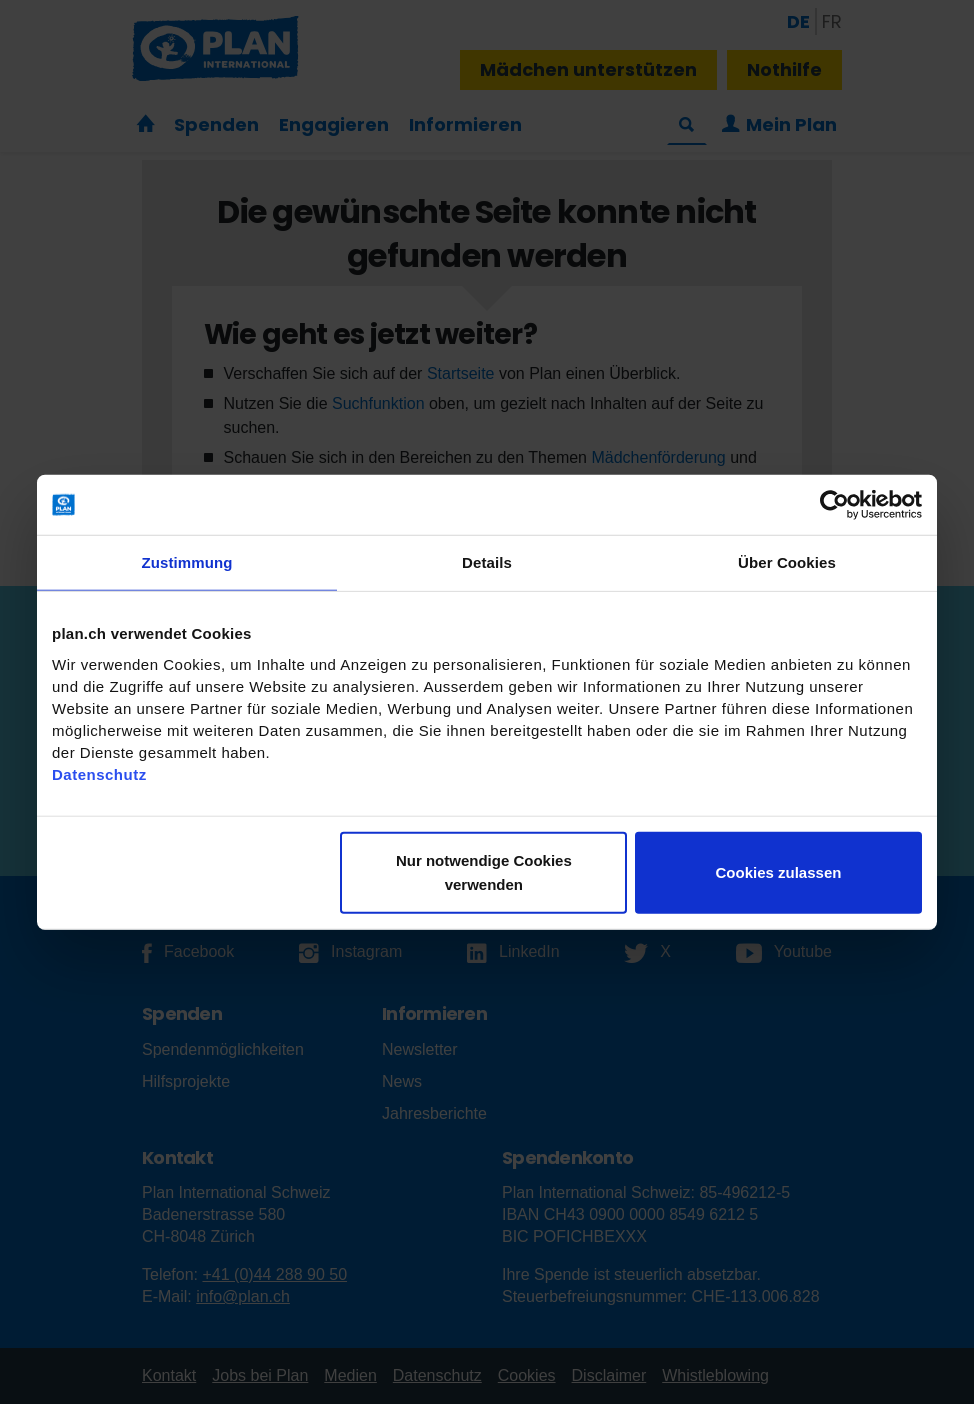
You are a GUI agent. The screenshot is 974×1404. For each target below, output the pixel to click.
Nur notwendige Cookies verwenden (484, 871)
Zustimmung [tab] (187, 562)
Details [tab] (487, 562)
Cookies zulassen (779, 871)
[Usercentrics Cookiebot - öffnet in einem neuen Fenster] (834, 505)
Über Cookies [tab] (787, 562)
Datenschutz (99, 773)
